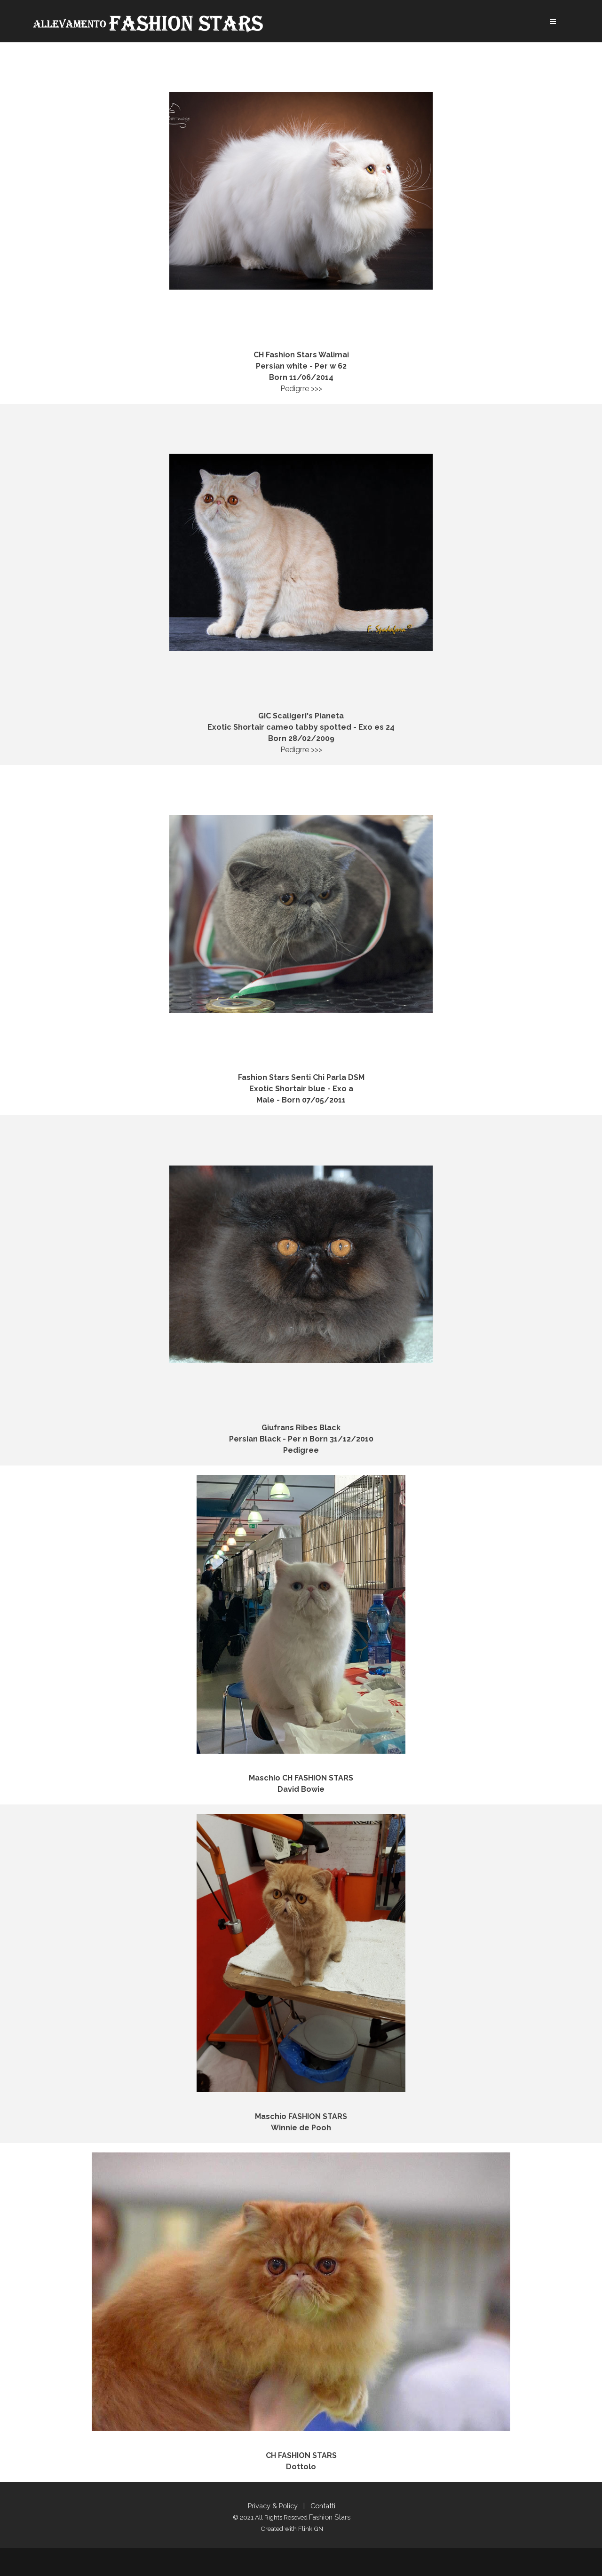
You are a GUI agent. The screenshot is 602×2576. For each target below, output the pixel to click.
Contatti (322, 2506)
